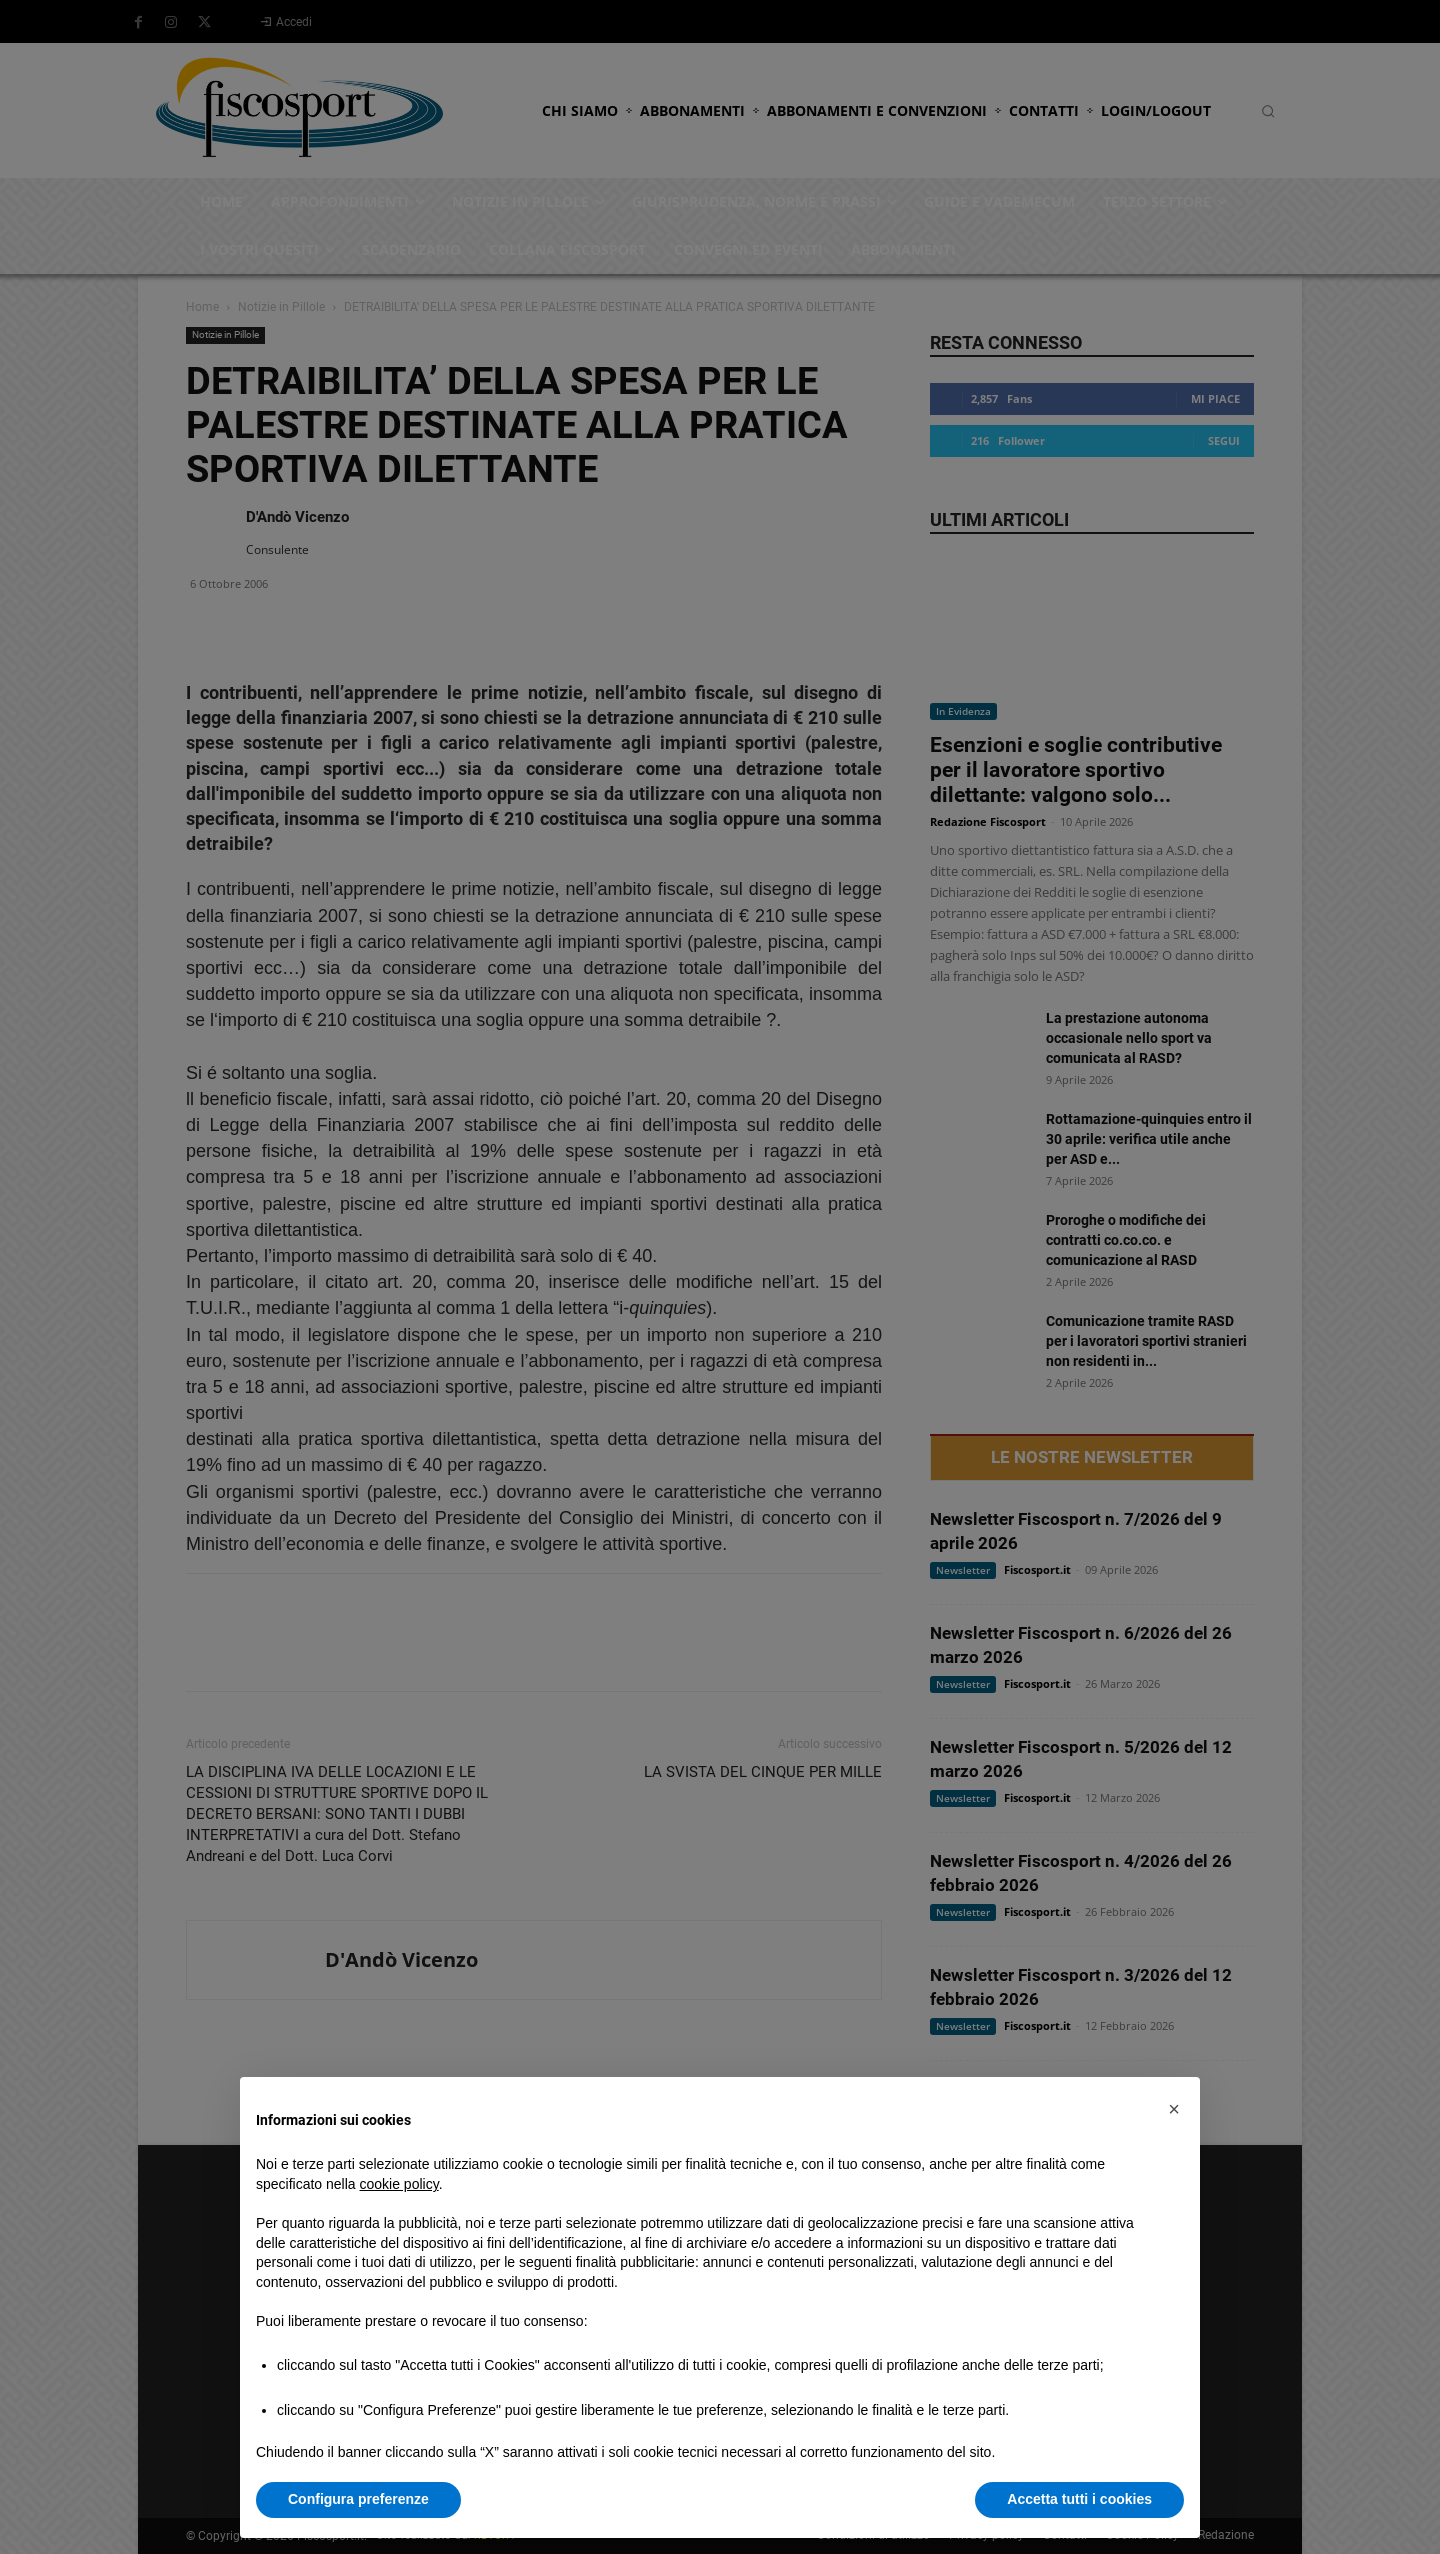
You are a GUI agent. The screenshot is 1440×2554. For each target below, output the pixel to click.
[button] (1174, 2109)
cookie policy (399, 2184)
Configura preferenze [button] (358, 2499)
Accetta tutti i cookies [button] (1079, 2499)
